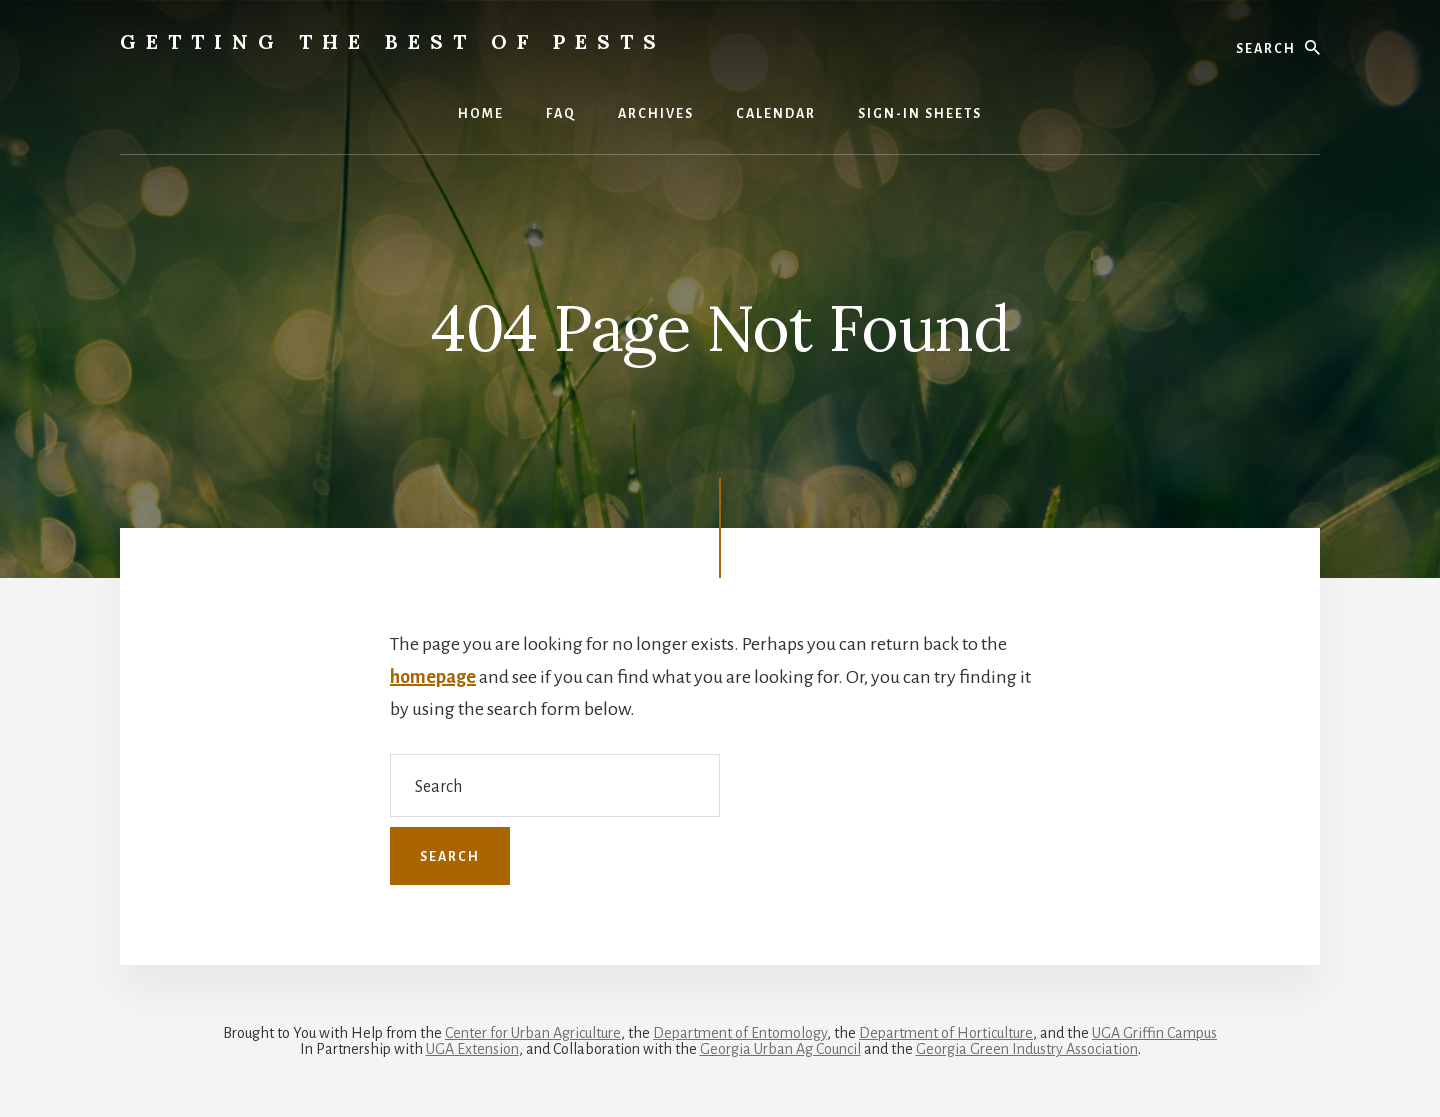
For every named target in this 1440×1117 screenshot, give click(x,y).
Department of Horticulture (946, 1033)
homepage (433, 677)
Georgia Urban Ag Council (780, 1049)
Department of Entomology (740, 1033)
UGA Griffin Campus (1154, 1033)
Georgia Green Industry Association (1027, 1049)
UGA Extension (472, 1049)
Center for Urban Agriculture (533, 1033)
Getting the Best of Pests (393, 41)
